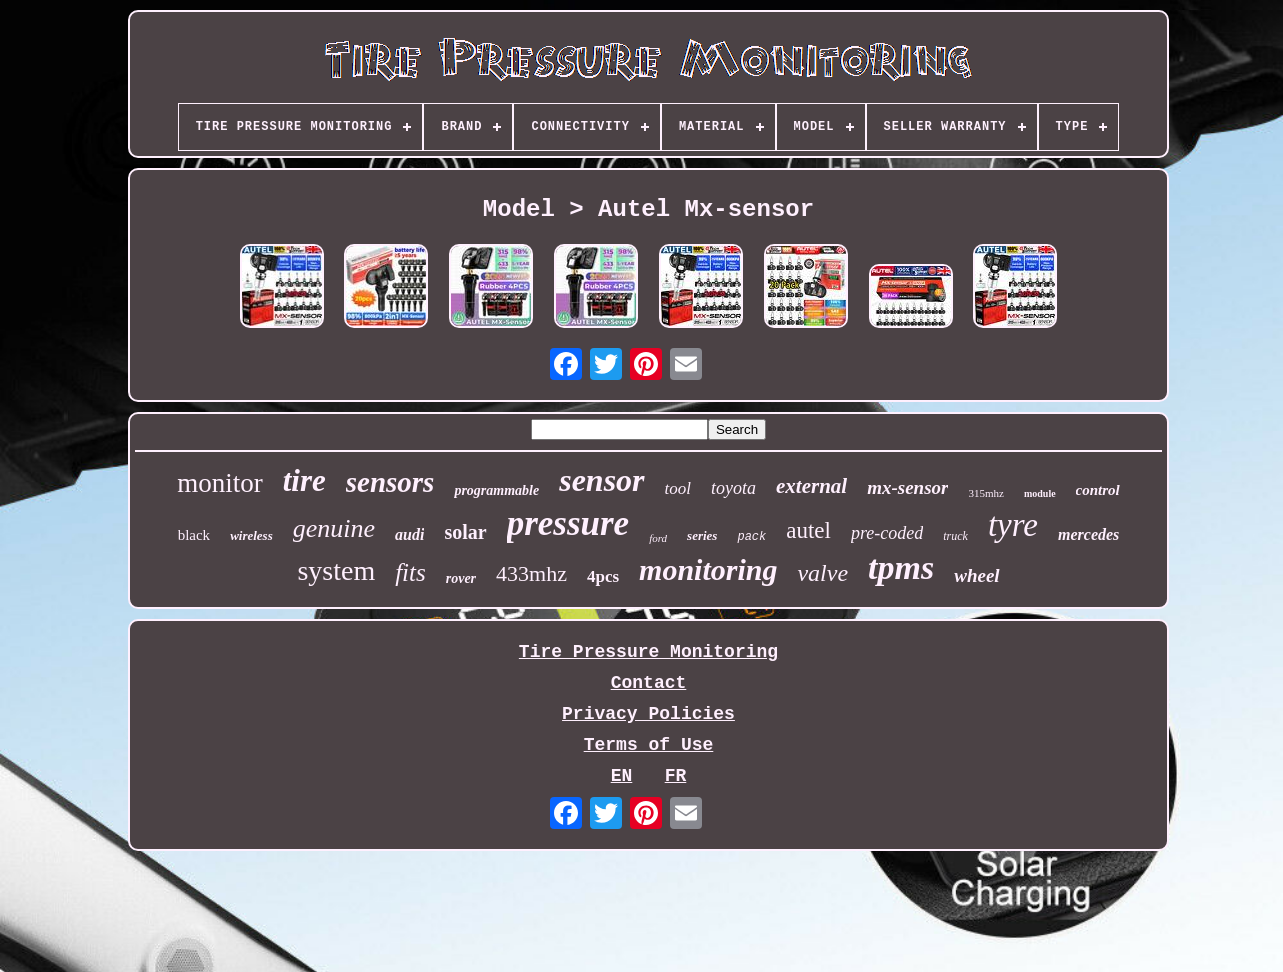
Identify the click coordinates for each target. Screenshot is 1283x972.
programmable (496, 490)
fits (410, 572)
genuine (334, 528)
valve (822, 573)
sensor (601, 480)
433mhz (531, 573)
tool (678, 488)
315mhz (985, 493)
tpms (901, 567)
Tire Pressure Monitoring (648, 652)
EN (622, 776)
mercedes (1088, 534)
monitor (220, 483)
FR (676, 776)
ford (658, 538)
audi (409, 534)
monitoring (708, 569)
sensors (390, 482)
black (194, 535)
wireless (251, 535)
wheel (976, 575)
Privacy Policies (648, 714)
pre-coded (887, 533)
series (702, 535)
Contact (649, 683)
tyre (1013, 525)
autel (808, 530)
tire (304, 480)
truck (955, 536)
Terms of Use (649, 745)
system (336, 570)
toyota (733, 488)
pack (751, 537)
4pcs (603, 576)
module (1040, 493)
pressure (568, 523)
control (1098, 490)
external (811, 486)
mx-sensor (907, 487)
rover (461, 578)
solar (465, 532)
